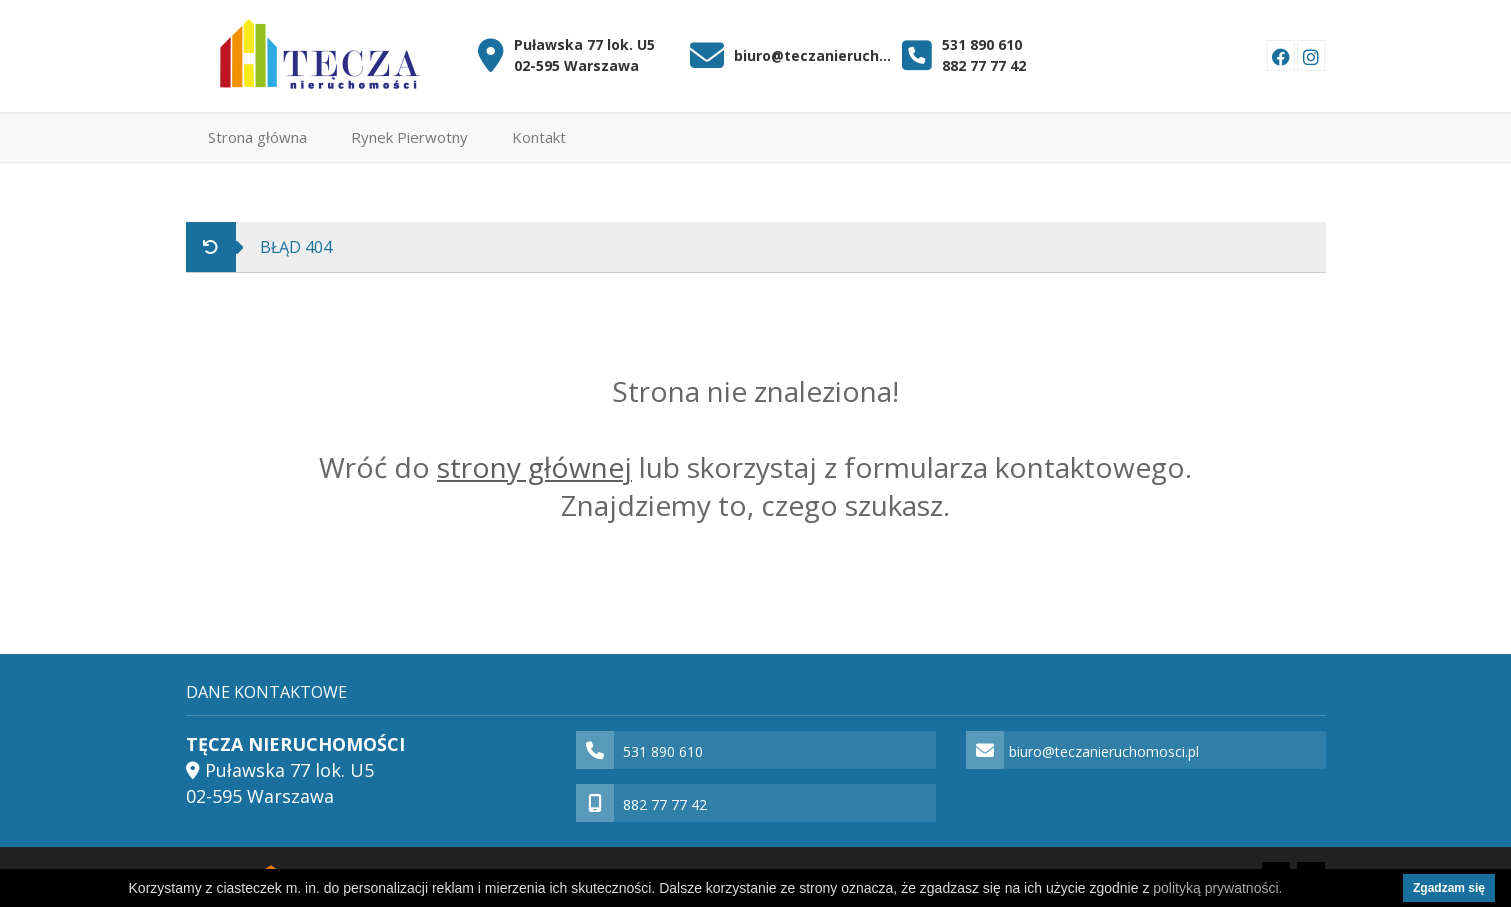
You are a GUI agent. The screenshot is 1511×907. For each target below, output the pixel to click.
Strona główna (257, 137)
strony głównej (534, 467)
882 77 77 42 (984, 65)
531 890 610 (982, 44)
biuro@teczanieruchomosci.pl (813, 55)
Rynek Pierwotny (409, 137)
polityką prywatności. (1217, 888)
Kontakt (539, 137)
